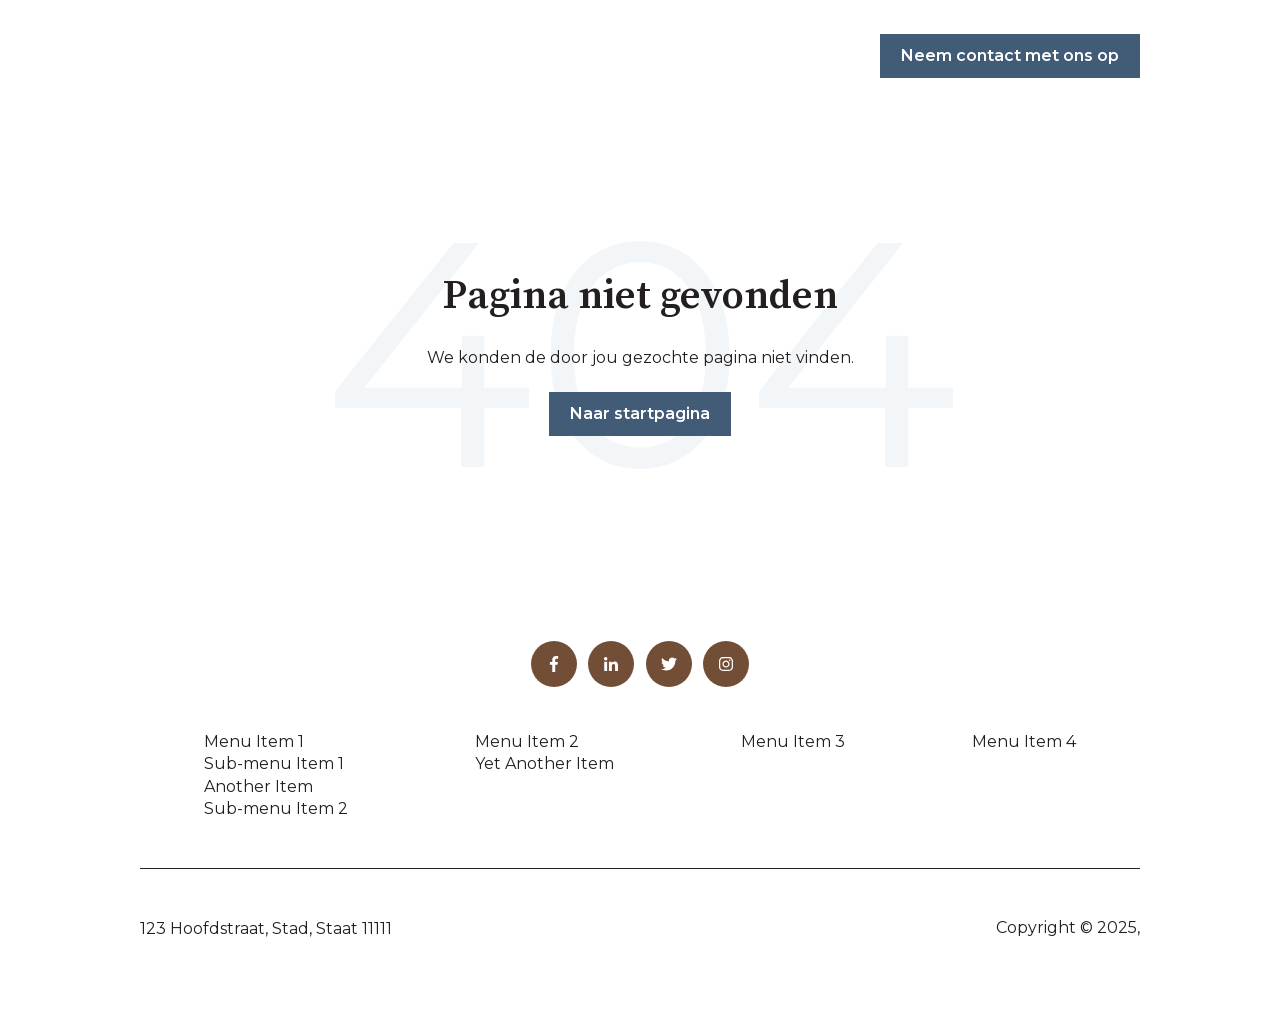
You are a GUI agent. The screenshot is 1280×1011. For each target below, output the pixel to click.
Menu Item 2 (527, 741)
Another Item (258, 786)
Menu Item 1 (254, 741)
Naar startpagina (640, 413)
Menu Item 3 (793, 741)
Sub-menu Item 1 (274, 763)
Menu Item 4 (1024, 741)
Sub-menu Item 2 (276, 808)
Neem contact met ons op (1010, 55)
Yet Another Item (544, 763)
